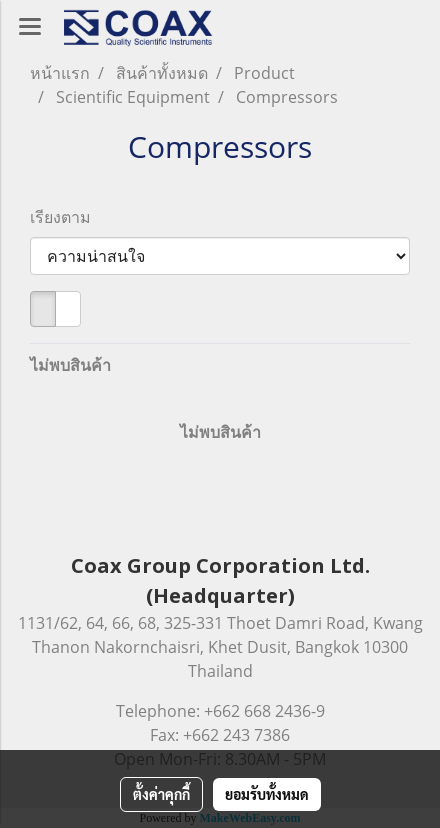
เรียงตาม (66, 217)
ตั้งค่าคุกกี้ (161, 794)
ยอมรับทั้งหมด (267, 794)
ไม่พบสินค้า (70, 365)
